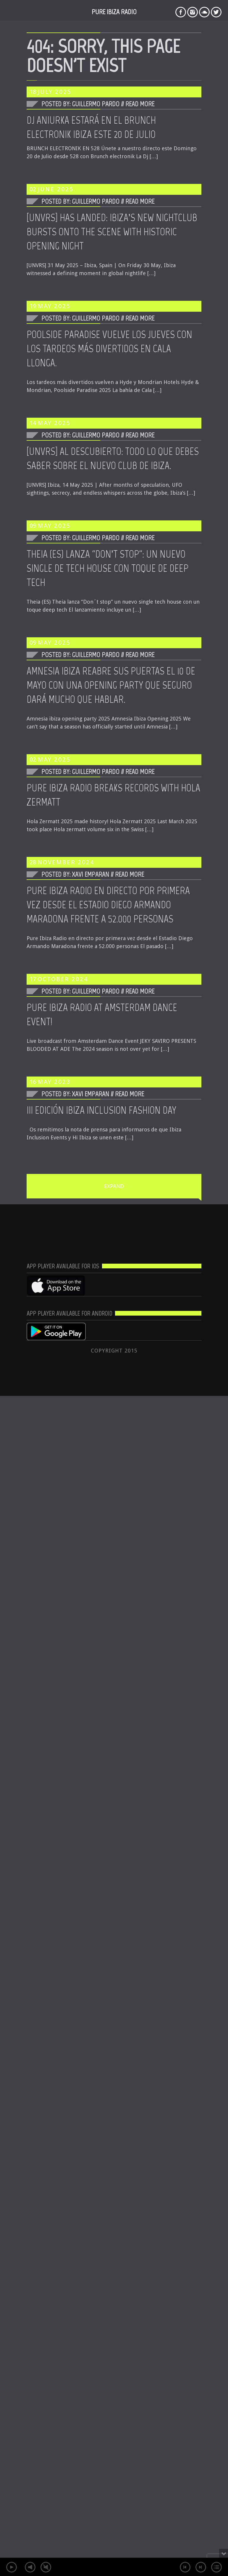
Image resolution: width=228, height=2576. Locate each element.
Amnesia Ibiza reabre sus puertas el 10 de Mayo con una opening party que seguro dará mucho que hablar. (111, 685)
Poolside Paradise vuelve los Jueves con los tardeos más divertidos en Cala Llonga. (109, 348)
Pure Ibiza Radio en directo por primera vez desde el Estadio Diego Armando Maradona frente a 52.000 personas (108, 904)
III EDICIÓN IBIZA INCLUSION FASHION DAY (101, 1110)
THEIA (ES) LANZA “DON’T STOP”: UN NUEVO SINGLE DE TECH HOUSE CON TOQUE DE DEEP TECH (107, 568)
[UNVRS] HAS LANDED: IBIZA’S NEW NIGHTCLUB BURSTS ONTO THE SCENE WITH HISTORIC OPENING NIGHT (112, 231)
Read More (139, 103)
